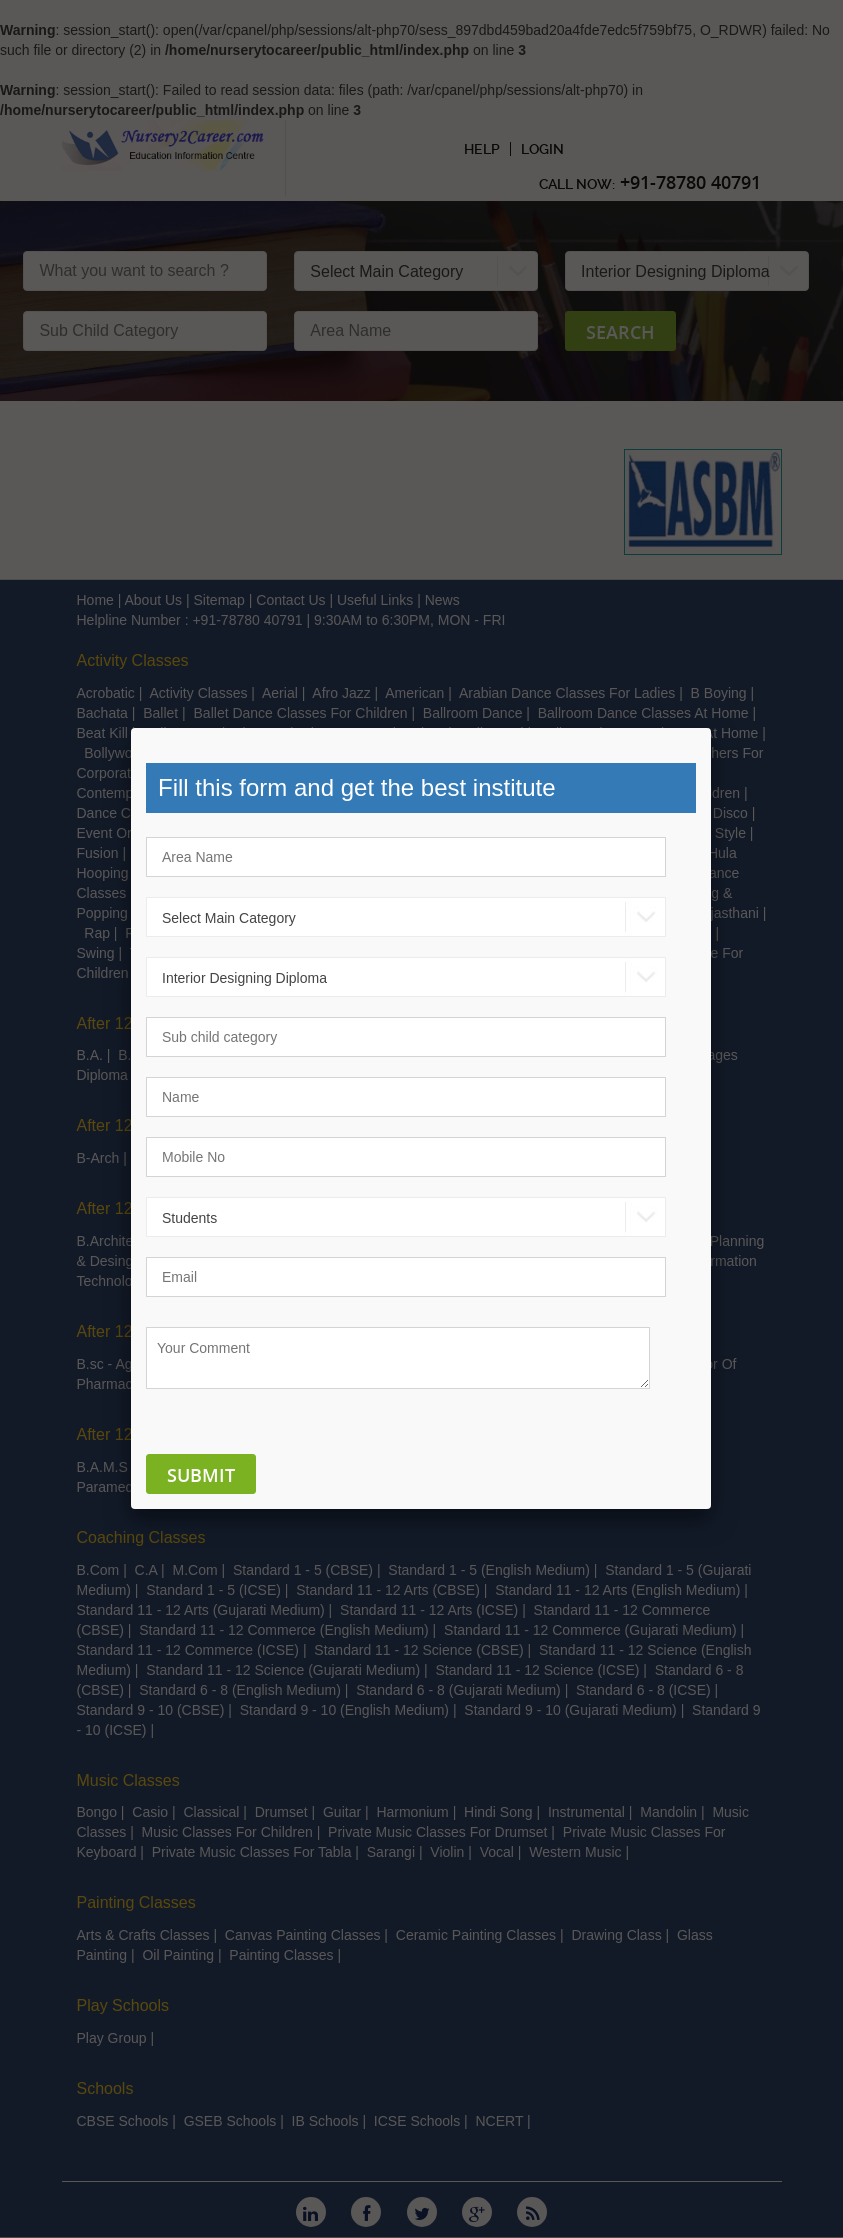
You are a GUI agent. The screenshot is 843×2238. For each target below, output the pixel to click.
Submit (201, 1475)
